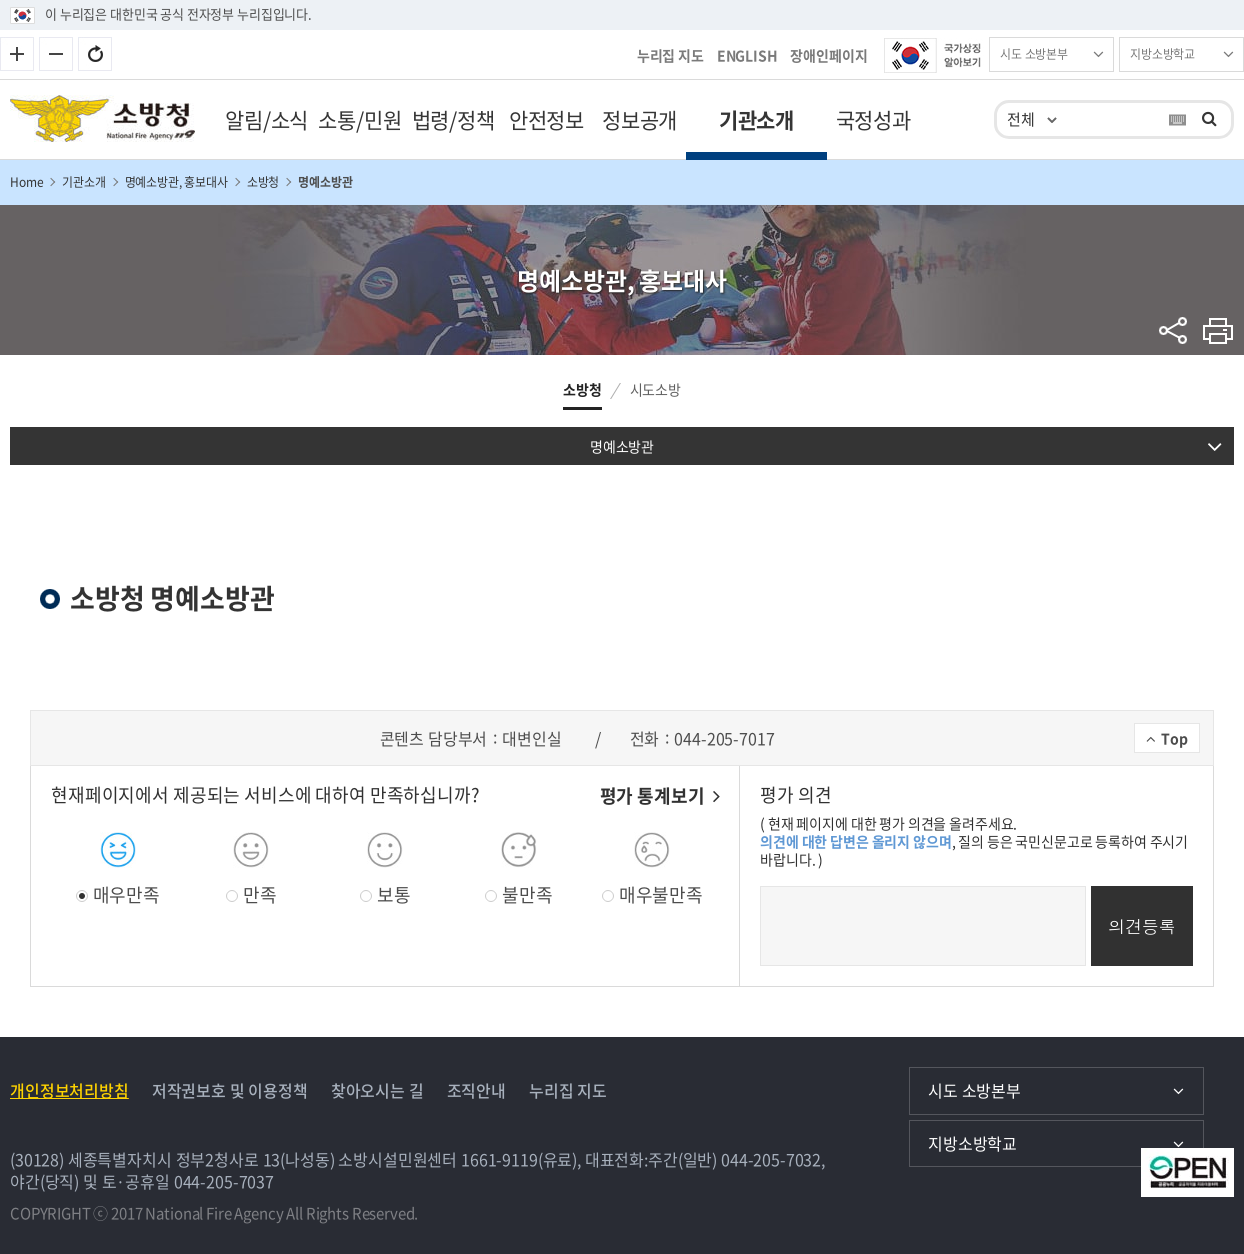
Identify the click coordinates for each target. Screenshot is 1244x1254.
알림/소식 (266, 119)
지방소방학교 (1162, 54)
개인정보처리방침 (69, 1090)
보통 (385, 894)
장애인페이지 (828, 55)
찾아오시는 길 (377, 1090)
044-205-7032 (771, 1159)
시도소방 (655, 389)
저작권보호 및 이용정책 (230, 1090)
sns (1173, 330)
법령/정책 (453, 119)
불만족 (519, 894)
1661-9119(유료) (519, 1159)
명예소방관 (622, 446)
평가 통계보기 (654, 796)
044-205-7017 (724, 738)
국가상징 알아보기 (934, 55)
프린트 (1218, 330)
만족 (251, 894)
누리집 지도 (670, 55)
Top (1174, 738)
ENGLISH (747, 55)
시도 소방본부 (1034, 54)
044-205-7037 (224, 1181)
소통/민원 (359, 119)
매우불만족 (652, 894)
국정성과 (873, 119)
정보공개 (639, 119)
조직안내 (476, 1090)
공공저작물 (1187, 1172)
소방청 (102, 118)
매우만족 (118, 894)
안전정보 (546, 119)
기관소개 (756, 119)
